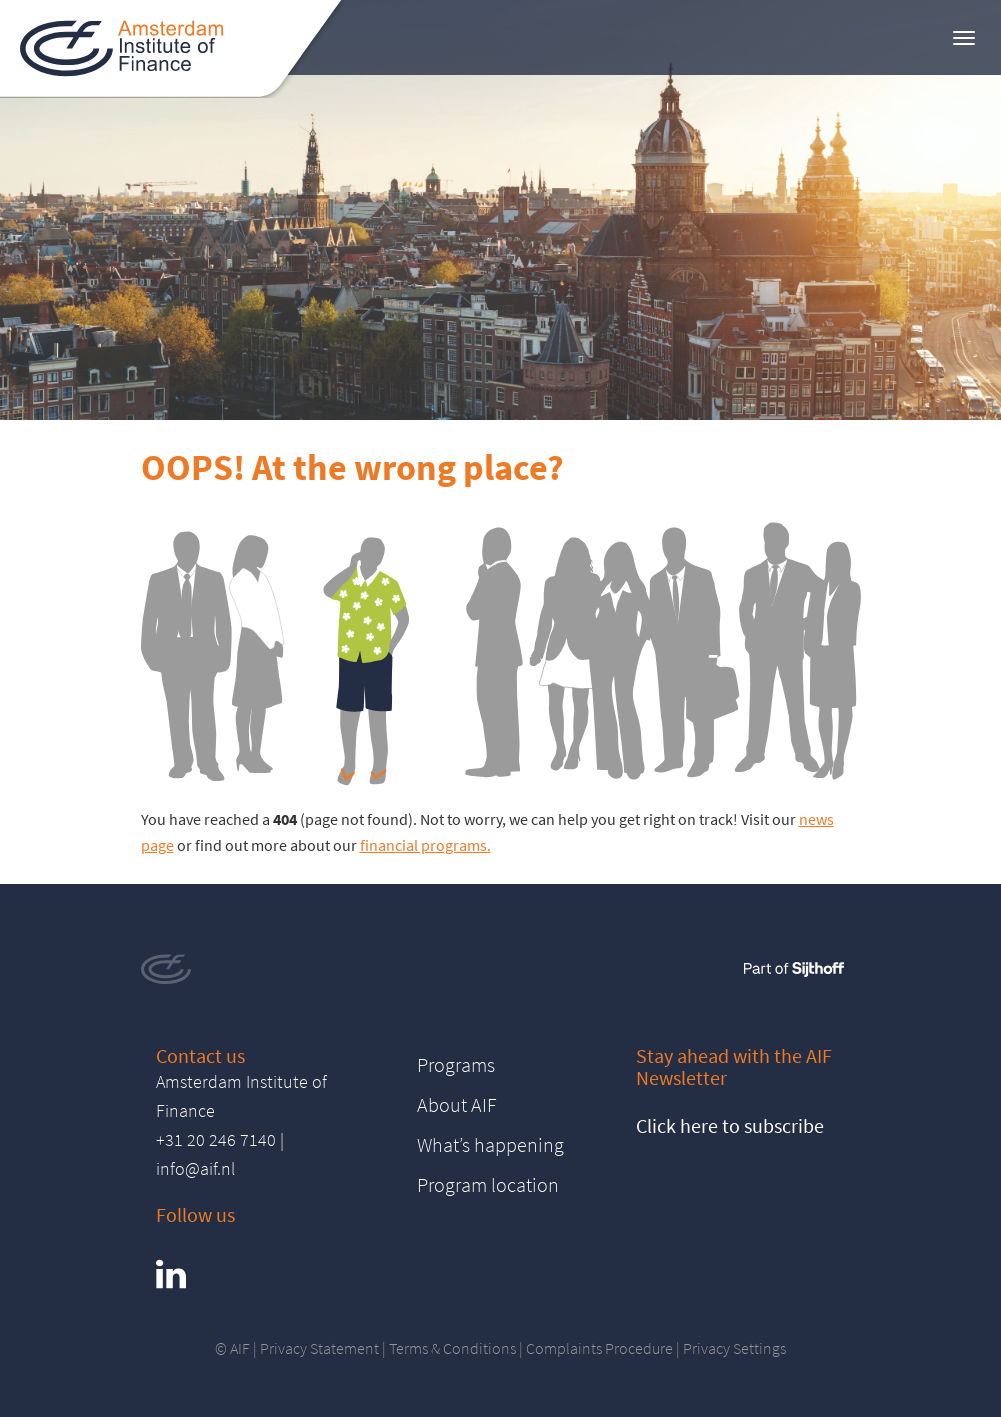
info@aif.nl (195, 1168)
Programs (456, 1064)
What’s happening (490, 1144)
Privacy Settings (734, 1348)
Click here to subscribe (730, 1125)
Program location (488, 1184)
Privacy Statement (319, 1348)
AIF (240, 1348)
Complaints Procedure (599, 1348)
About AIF (457, 1104)
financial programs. (425, 845)
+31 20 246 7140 (216, 1139)
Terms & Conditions (452, 1348)
